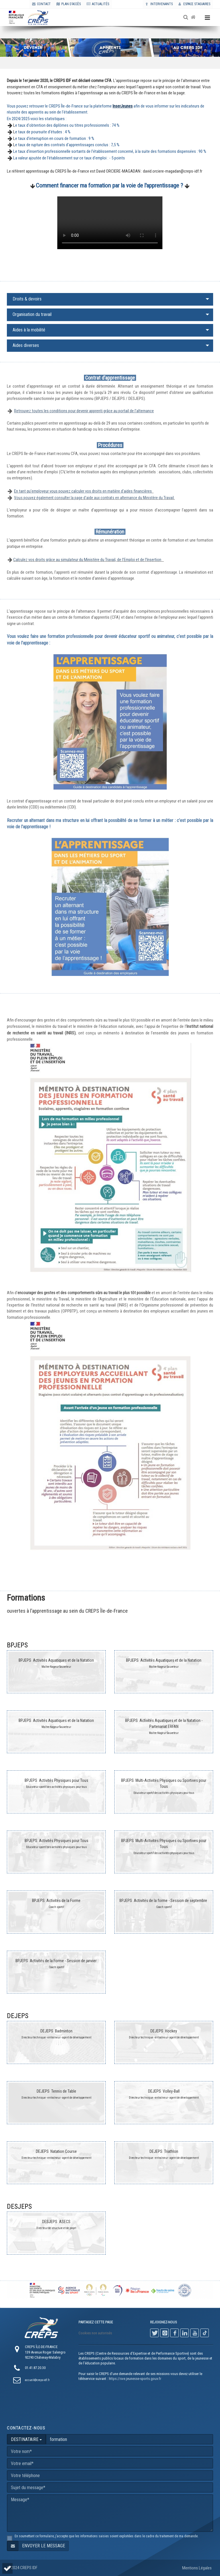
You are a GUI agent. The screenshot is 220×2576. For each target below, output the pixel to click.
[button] (7, 2568)
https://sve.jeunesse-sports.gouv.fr (135, 2378)
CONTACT (41, 4)
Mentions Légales (197, 2568)
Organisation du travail (32, 314)
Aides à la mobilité (29, 330)
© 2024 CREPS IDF (22, 2567)
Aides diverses (26, 345)
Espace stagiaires (194, 4)
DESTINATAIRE (26, 2439)
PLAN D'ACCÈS (68, 4)
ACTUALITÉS (98, 4)
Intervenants (159, 4)
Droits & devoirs (27, 299)
